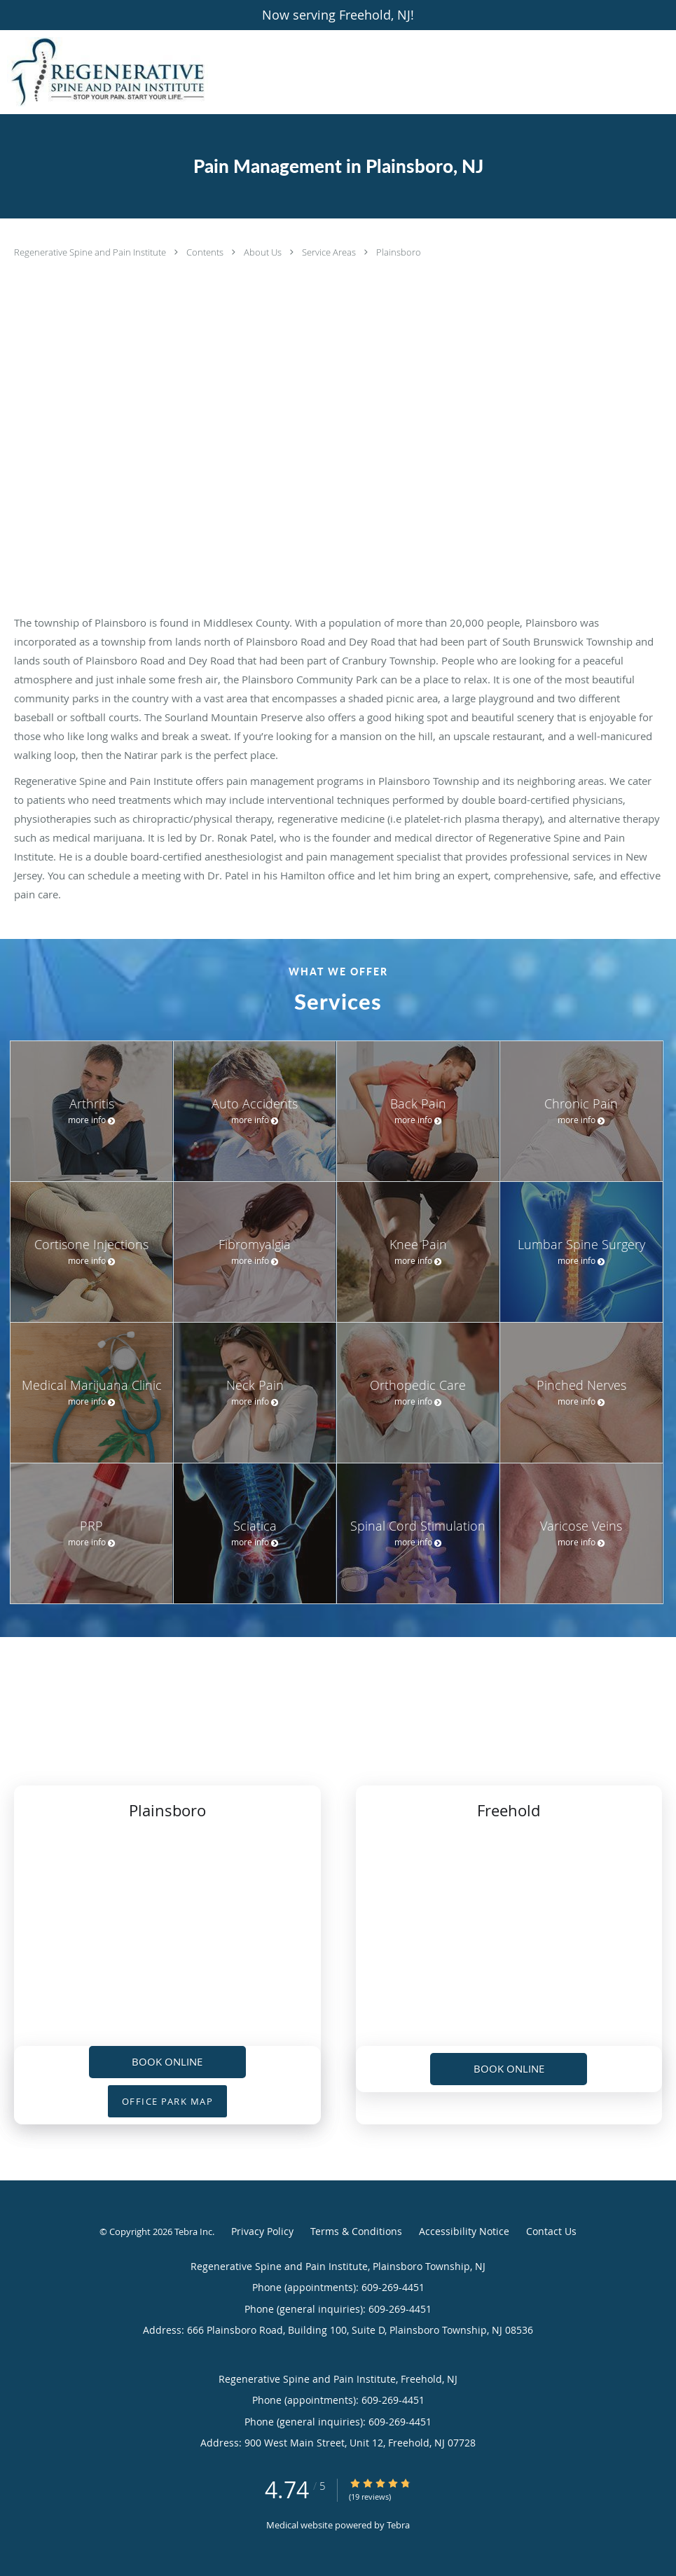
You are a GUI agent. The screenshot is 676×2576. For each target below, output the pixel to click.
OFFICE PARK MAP (168, 2101)
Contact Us (551, 2231)
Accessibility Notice (464, 2231)
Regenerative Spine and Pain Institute (91, 252)
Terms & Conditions (356, 2231)
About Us (264, 252)
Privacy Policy (262, 2231)
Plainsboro (398, 252)
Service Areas (330, 252)
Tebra (398, 2525)
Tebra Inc (193, 2231)
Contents (206, 252)
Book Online (167, 2061)
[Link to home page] (104, 72)
